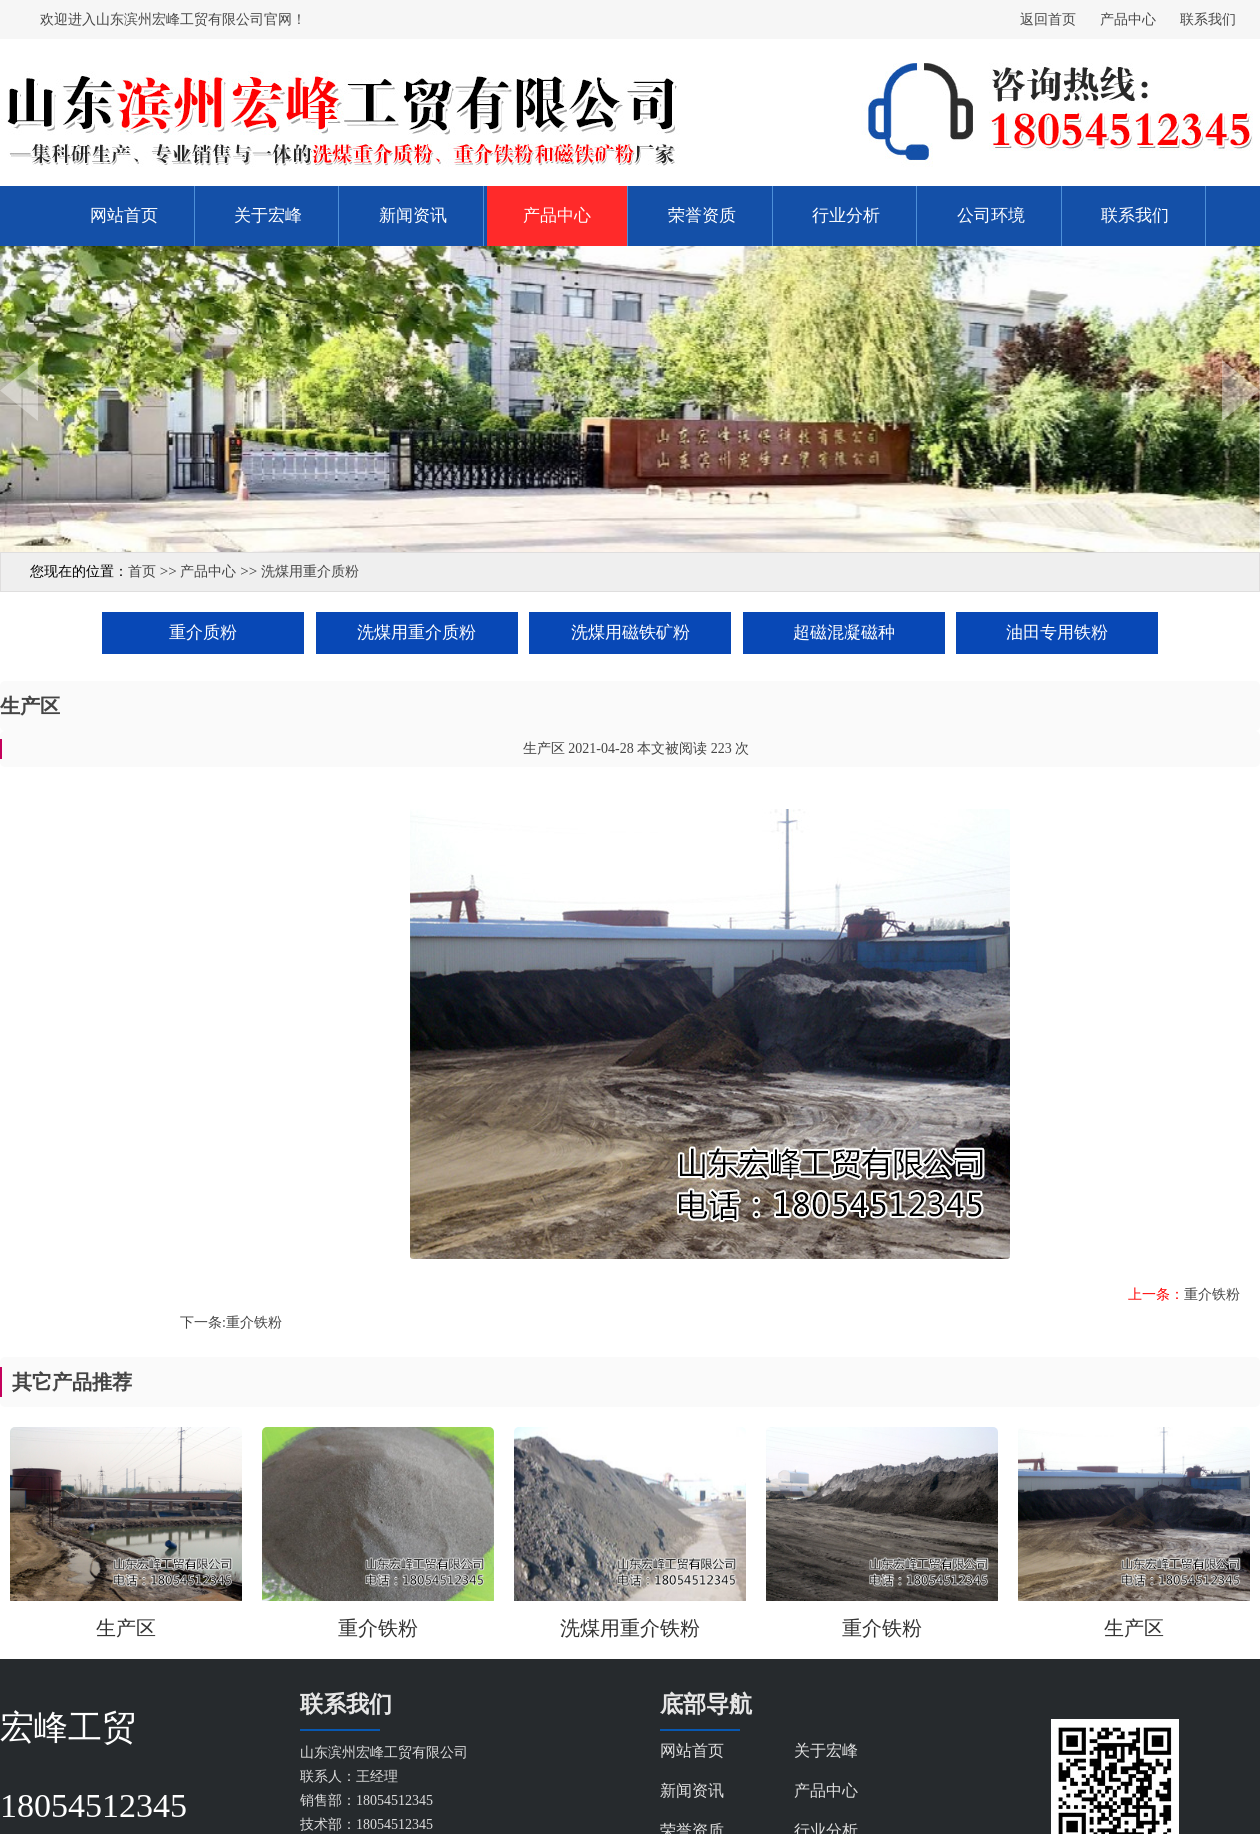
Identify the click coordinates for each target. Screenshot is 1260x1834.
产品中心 (1128, 19)
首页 (142, 571)
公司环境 (991, 215)
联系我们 (1208, 19)
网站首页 (124, 215)
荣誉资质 (702, 215)
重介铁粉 (1212, 1294)
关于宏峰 (268, 215)
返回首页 (1048, 19)
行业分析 (846, 215)
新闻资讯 (413, 215)
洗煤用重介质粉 (310, 571)
